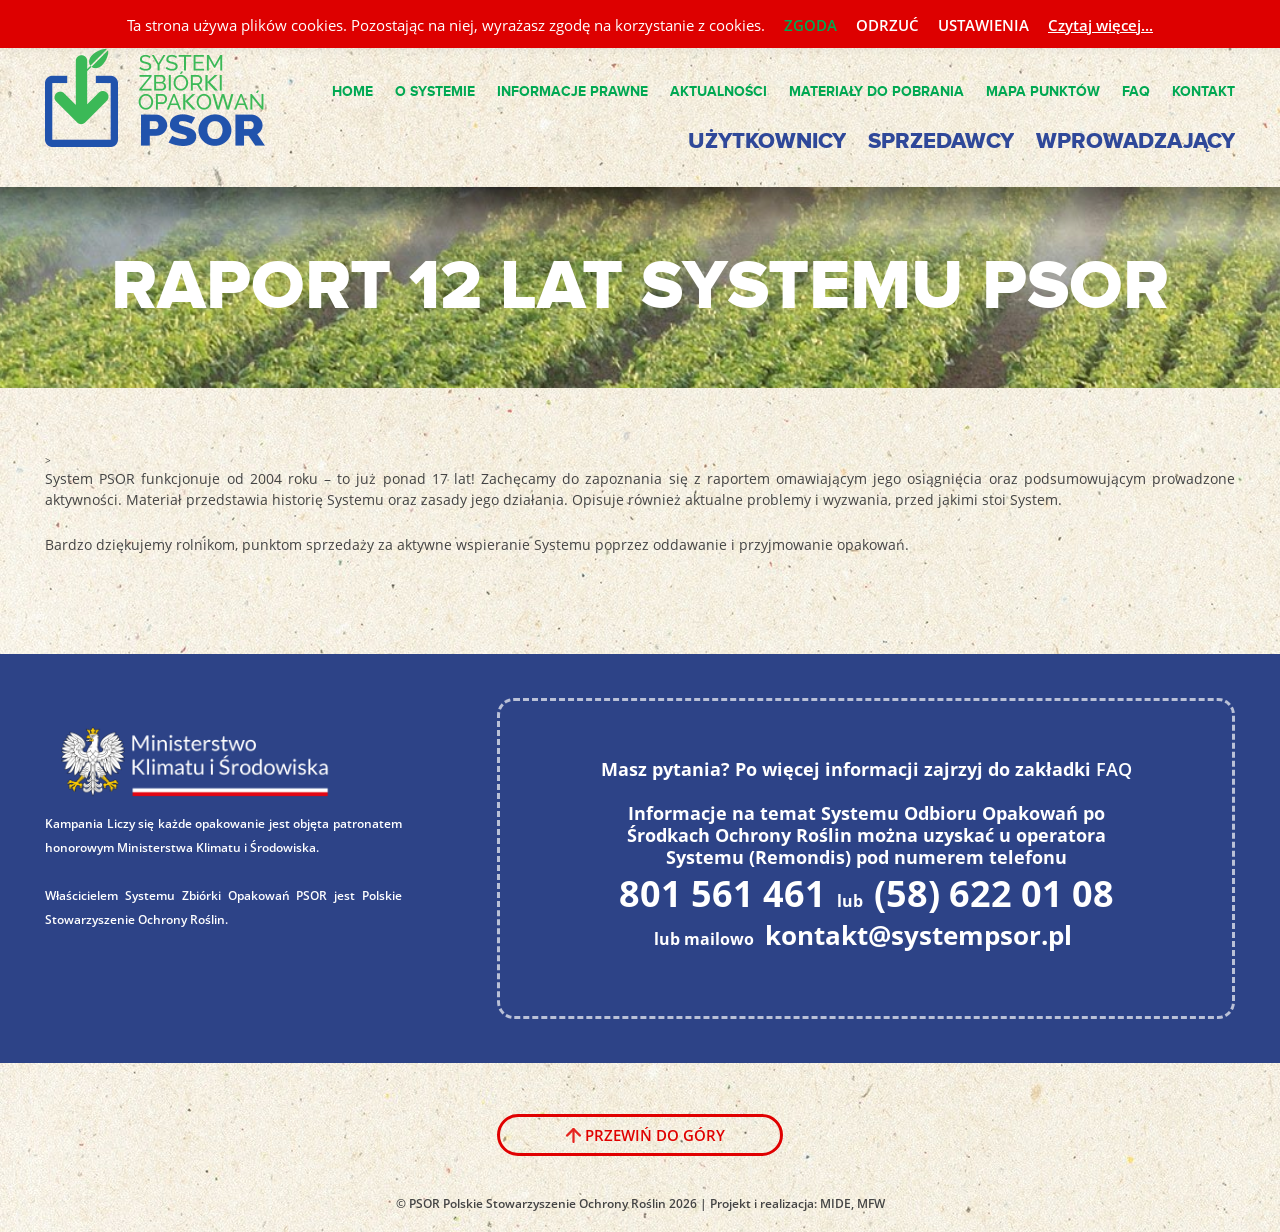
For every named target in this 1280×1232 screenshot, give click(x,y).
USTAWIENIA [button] (983, 25)
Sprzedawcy (941, 141)
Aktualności (718, 91)
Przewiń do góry (655, 1135)
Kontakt (1203, 91)
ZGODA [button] (810, 25)
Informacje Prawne (572, 91)
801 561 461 (722, 893)
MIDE (835, 1203)
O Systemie (435, 91)
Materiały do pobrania (876, 91)
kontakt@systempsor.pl (918, 935)
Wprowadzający (1135, 141)
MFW (871, 1203)
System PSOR (171, 99)
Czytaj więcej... (1100, 25)
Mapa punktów (1043, 91)
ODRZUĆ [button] (887, 25)
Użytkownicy (767, 141)
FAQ (1136, 91)
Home (352, 91)
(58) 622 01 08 (994, 893)
